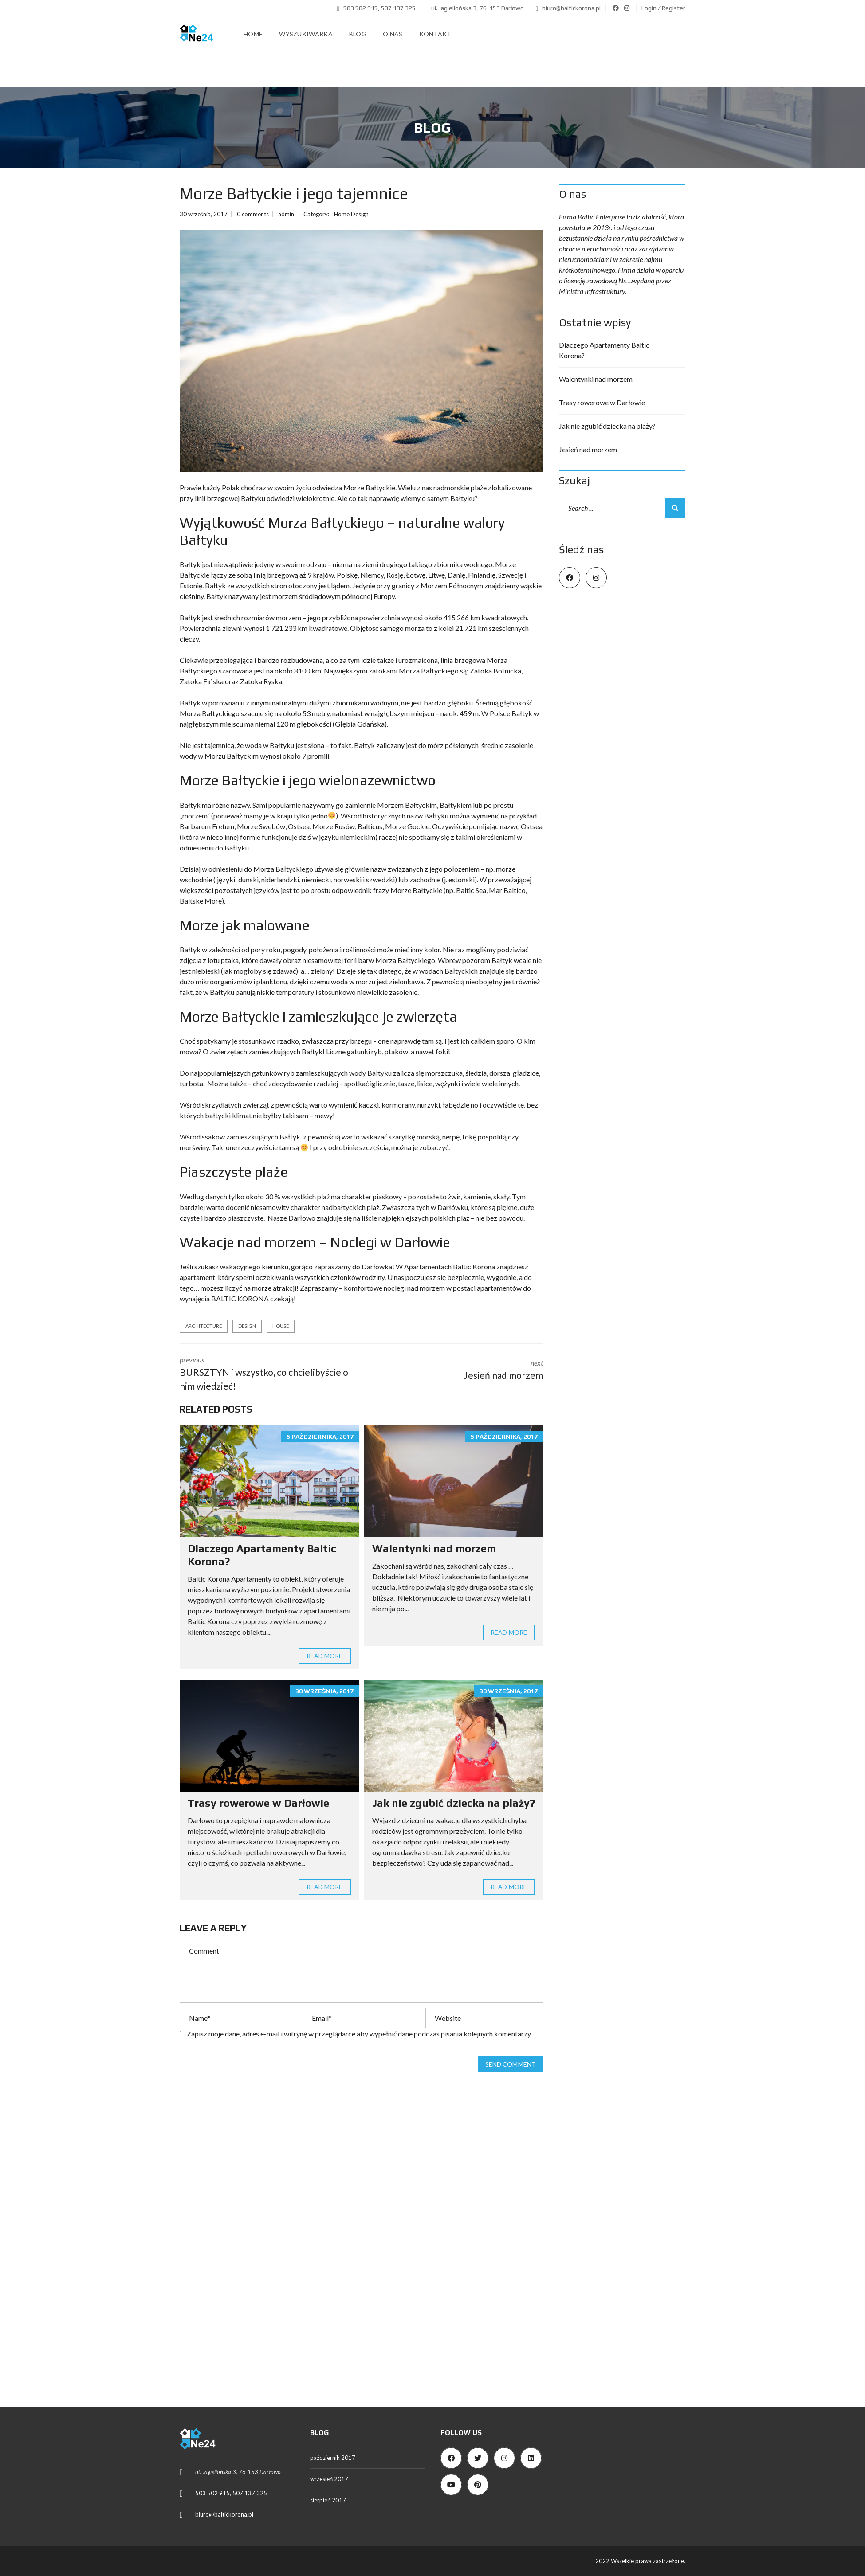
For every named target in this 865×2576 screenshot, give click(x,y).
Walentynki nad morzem (434, 1548)
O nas (393, 34)
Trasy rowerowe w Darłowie (258, 1803)
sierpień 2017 (328, 2500)
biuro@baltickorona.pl (568, 8)
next (459, 1367)
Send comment (510, 2064)
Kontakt (435, 34)
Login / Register (663, 8)
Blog (357, 34)
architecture (203, 1326)
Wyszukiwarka (306, 34)
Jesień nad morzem (588, 449)
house (280, 1326)
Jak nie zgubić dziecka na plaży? (453, 1803)
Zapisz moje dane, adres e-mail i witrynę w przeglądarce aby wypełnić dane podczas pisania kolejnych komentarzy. (359, 2033)
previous (264, 1374)
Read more (325, 1656)
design (247, 1326)
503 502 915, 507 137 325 (376, 8)
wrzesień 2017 (329, 2478)
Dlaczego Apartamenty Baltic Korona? (604, 350)
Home (253, 34)
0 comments (253, 214)
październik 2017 (332, 2457)
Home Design (351, 214)
